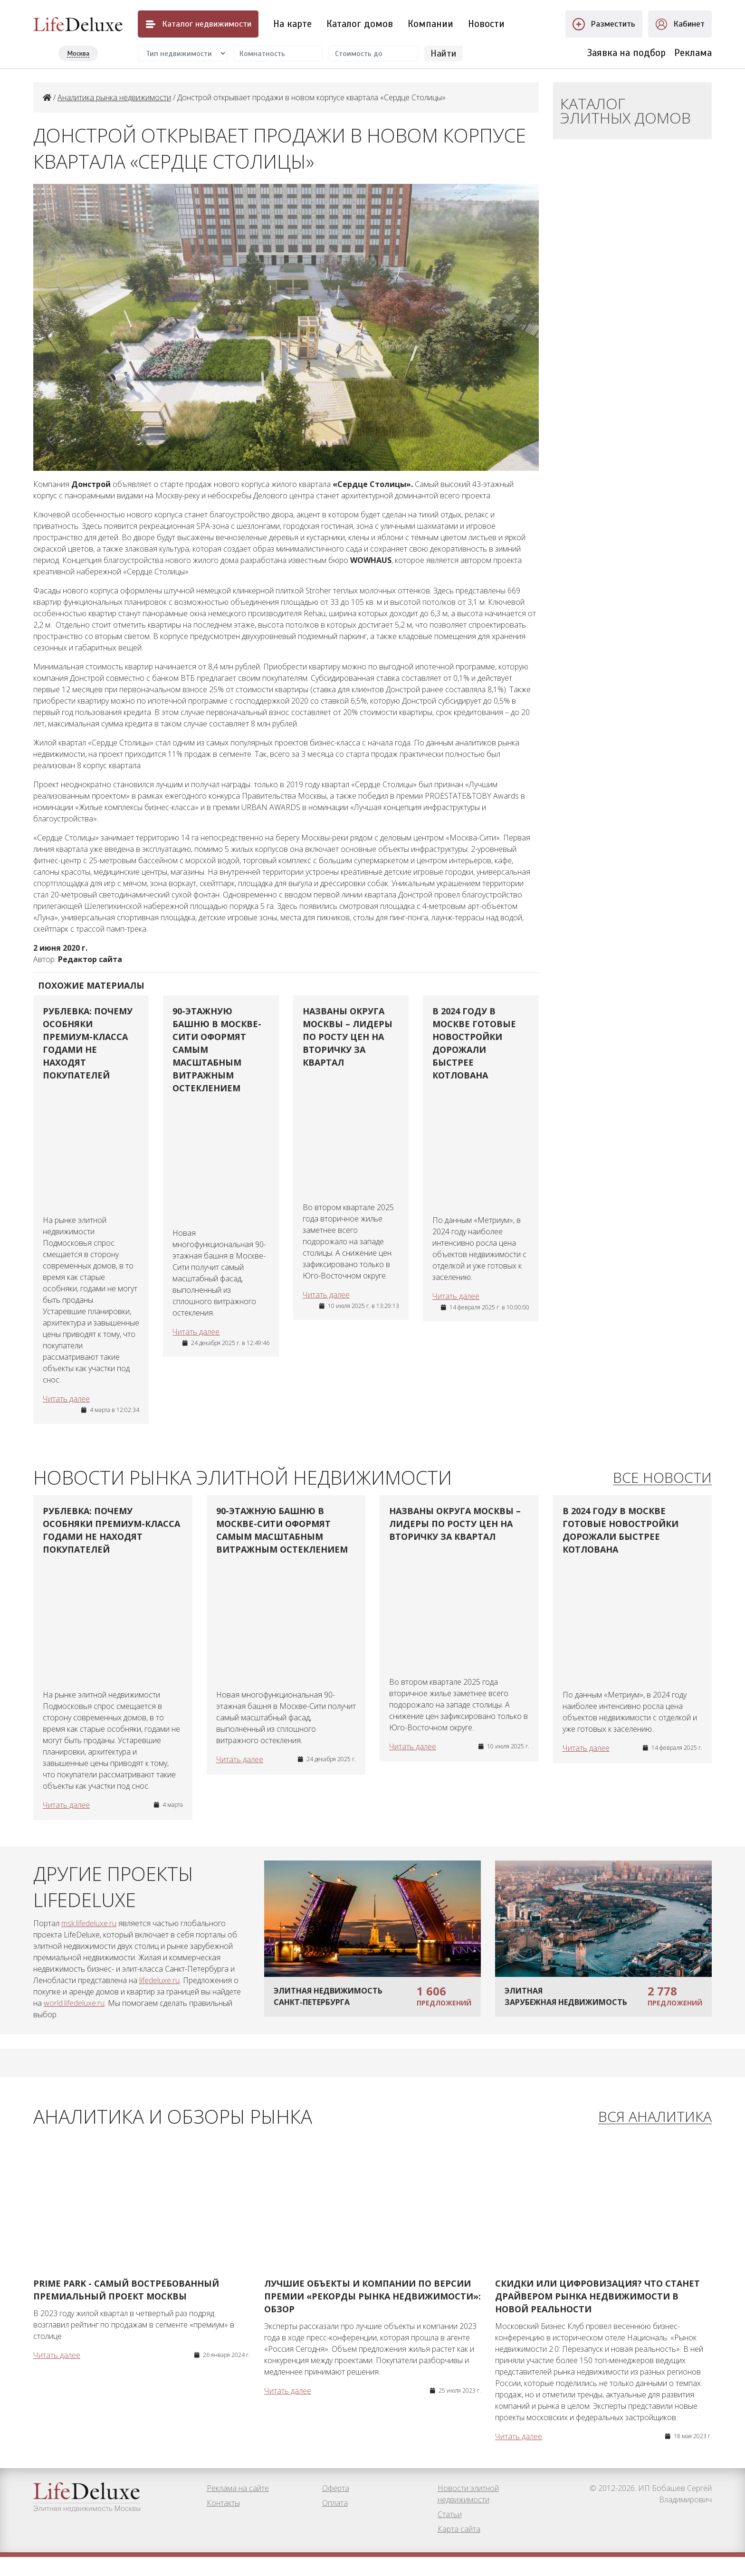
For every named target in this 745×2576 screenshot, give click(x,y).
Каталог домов (359, 24)
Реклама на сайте (238, 2507)
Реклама (693, 53)
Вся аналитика (655, 2126)
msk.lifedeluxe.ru (88, 1933)
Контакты (223, 2522)
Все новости (662, 1483)
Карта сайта (459, 2548)
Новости (486, 24)
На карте (292, 24)
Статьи (450, 2533)
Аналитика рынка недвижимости (114, 97)
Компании (430, 24)
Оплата (335, 2522)
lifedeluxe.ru (159, 1990)
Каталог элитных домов (625, 110)
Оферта (335, 2507)
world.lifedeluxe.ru (74, 2013)
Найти (443, 53)
